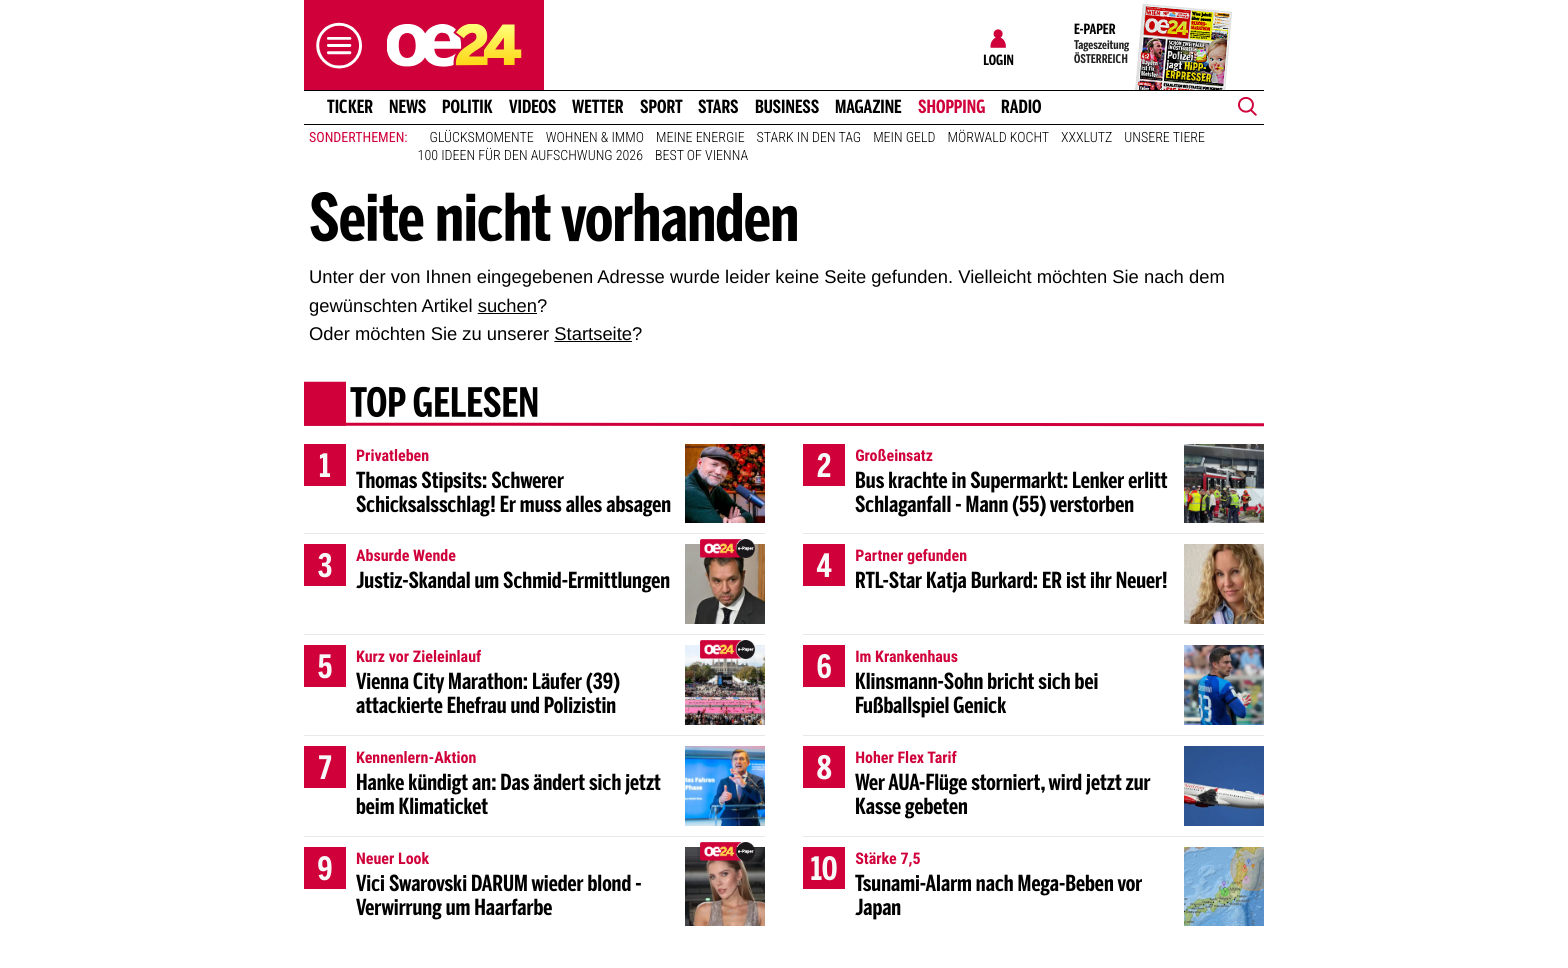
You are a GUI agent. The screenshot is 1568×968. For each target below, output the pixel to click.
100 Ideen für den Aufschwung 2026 (530, 156)
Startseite (593, 333)
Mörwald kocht (999, 138)
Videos (532, 107)
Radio (1021, 107)
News (407, 107)
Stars (718, 107)
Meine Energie (700, 138)
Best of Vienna (701, 156)
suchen (507, 305)
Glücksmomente (482, 138)
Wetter (598, 107)
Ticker (350, 107)
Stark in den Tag (809, 138)
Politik (467, 107)
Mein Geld (904, 138)
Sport (661, 107)
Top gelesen (444, 405)
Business (787, 107)
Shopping (951, 107)
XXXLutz (1086, 138)
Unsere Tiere (1164, 138)
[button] (334, 45)
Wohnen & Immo (595, 138)
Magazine (868, 107)
